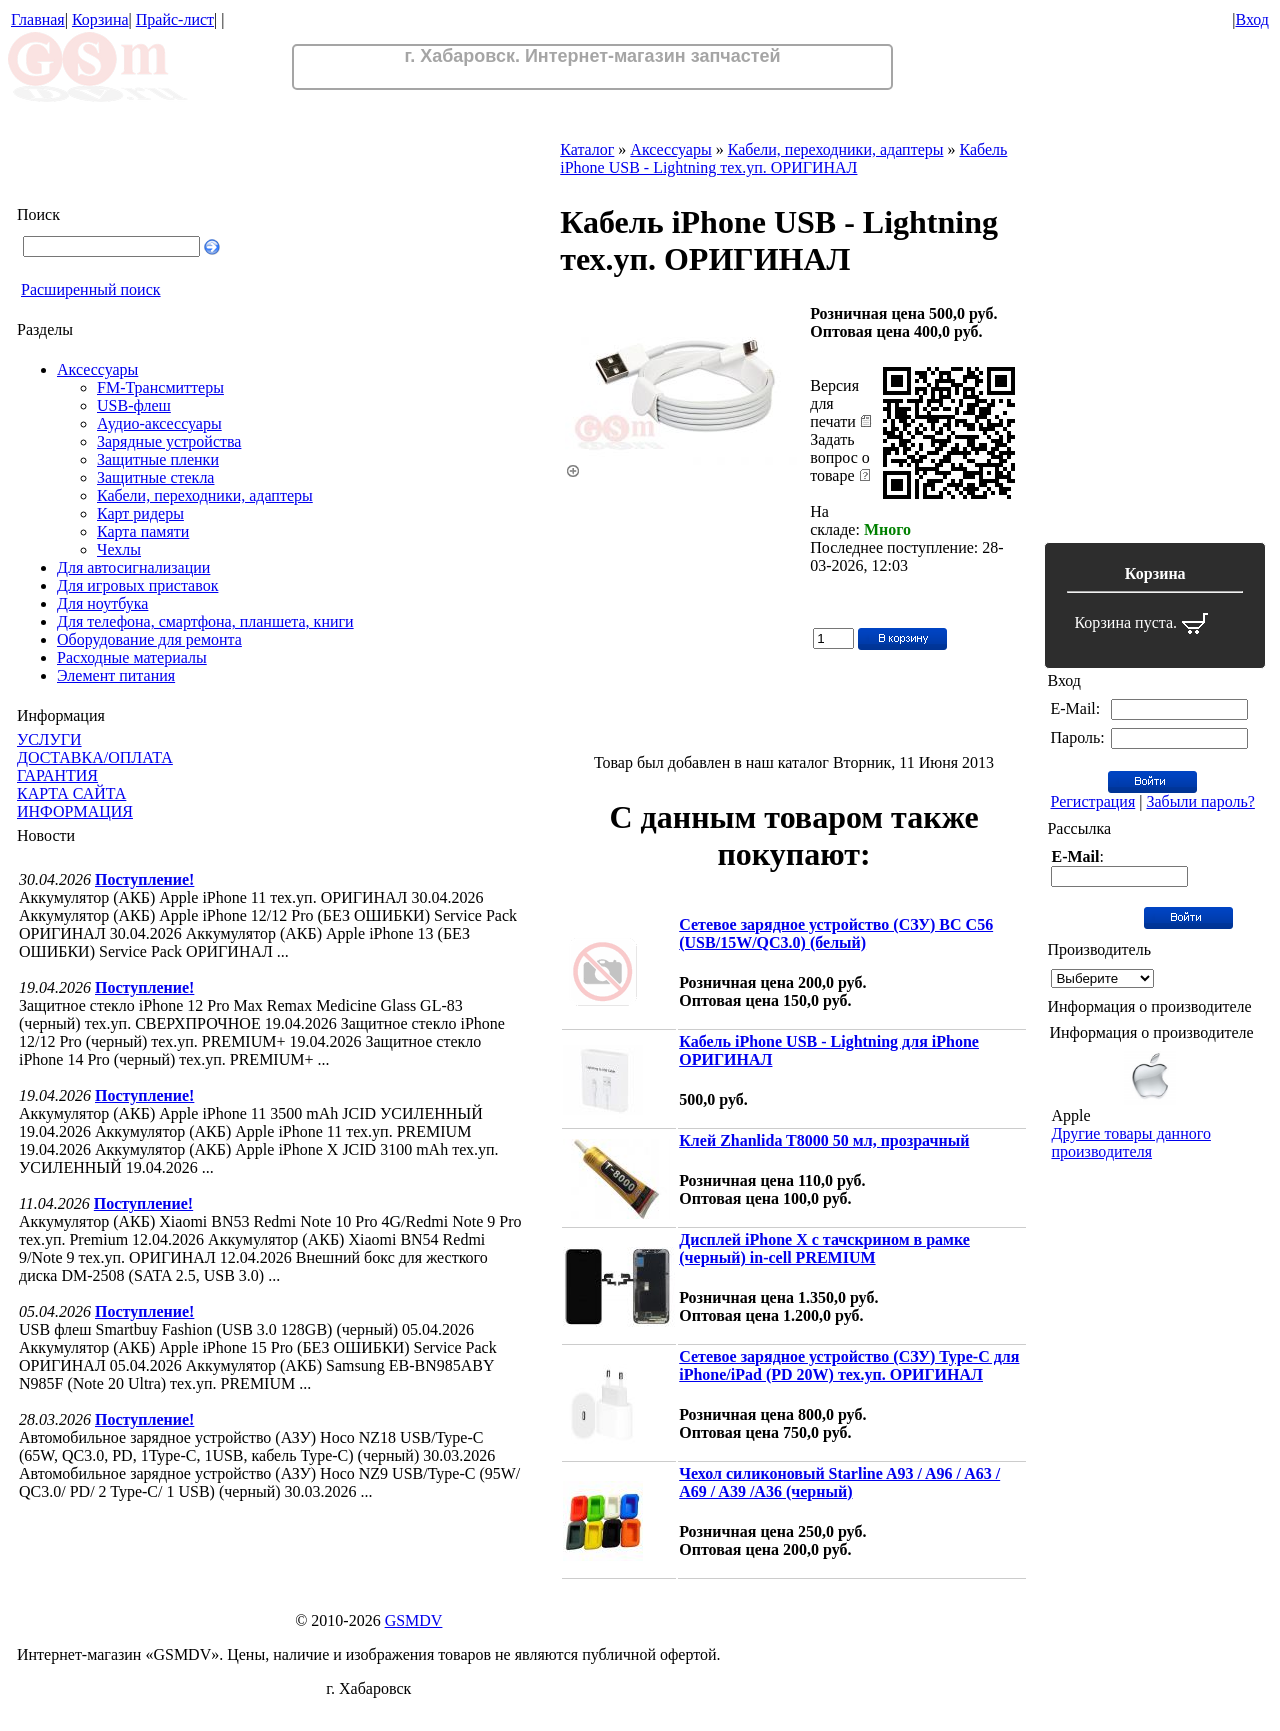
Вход (1252, 19)
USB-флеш (134, 405)
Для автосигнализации (133, 567)
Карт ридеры (140, 513)
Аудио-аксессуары (159, 423)
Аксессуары (97, 369)
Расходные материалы (132, 657)
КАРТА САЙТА (71, 793)
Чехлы (119, 549)
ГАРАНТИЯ (57, 775)
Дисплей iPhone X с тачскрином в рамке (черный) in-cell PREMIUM (824, 1248)
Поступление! (144, 879)
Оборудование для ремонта (149, 639)
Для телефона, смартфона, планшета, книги (205, 621)
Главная (38, 19)
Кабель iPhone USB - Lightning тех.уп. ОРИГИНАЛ (783, 158)
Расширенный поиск (91, 289)
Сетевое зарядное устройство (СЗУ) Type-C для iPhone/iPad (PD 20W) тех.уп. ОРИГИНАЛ (849, 1365)
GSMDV (414, 1620)
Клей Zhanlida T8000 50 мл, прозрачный (824, 1140)
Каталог (587, 149)
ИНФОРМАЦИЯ (75, 811)
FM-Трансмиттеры (160, 387)
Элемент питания (116, 675)
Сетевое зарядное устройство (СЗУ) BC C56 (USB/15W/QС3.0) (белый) (836, 933)
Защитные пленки (158, 459)
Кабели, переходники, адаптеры (205, 495)
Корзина (100, 19)
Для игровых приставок (137, 585)
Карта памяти (143, 531)
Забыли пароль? (1200, 801)
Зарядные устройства (169, 441)
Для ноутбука (102, 603)
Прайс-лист (175, 19)
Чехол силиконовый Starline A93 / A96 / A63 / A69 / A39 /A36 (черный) (839, 1482)
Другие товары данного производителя (1130, 1142)
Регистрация (1092, 801)
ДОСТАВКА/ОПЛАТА (95, 757)
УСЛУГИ (49, 739)
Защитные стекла (155, 477)
